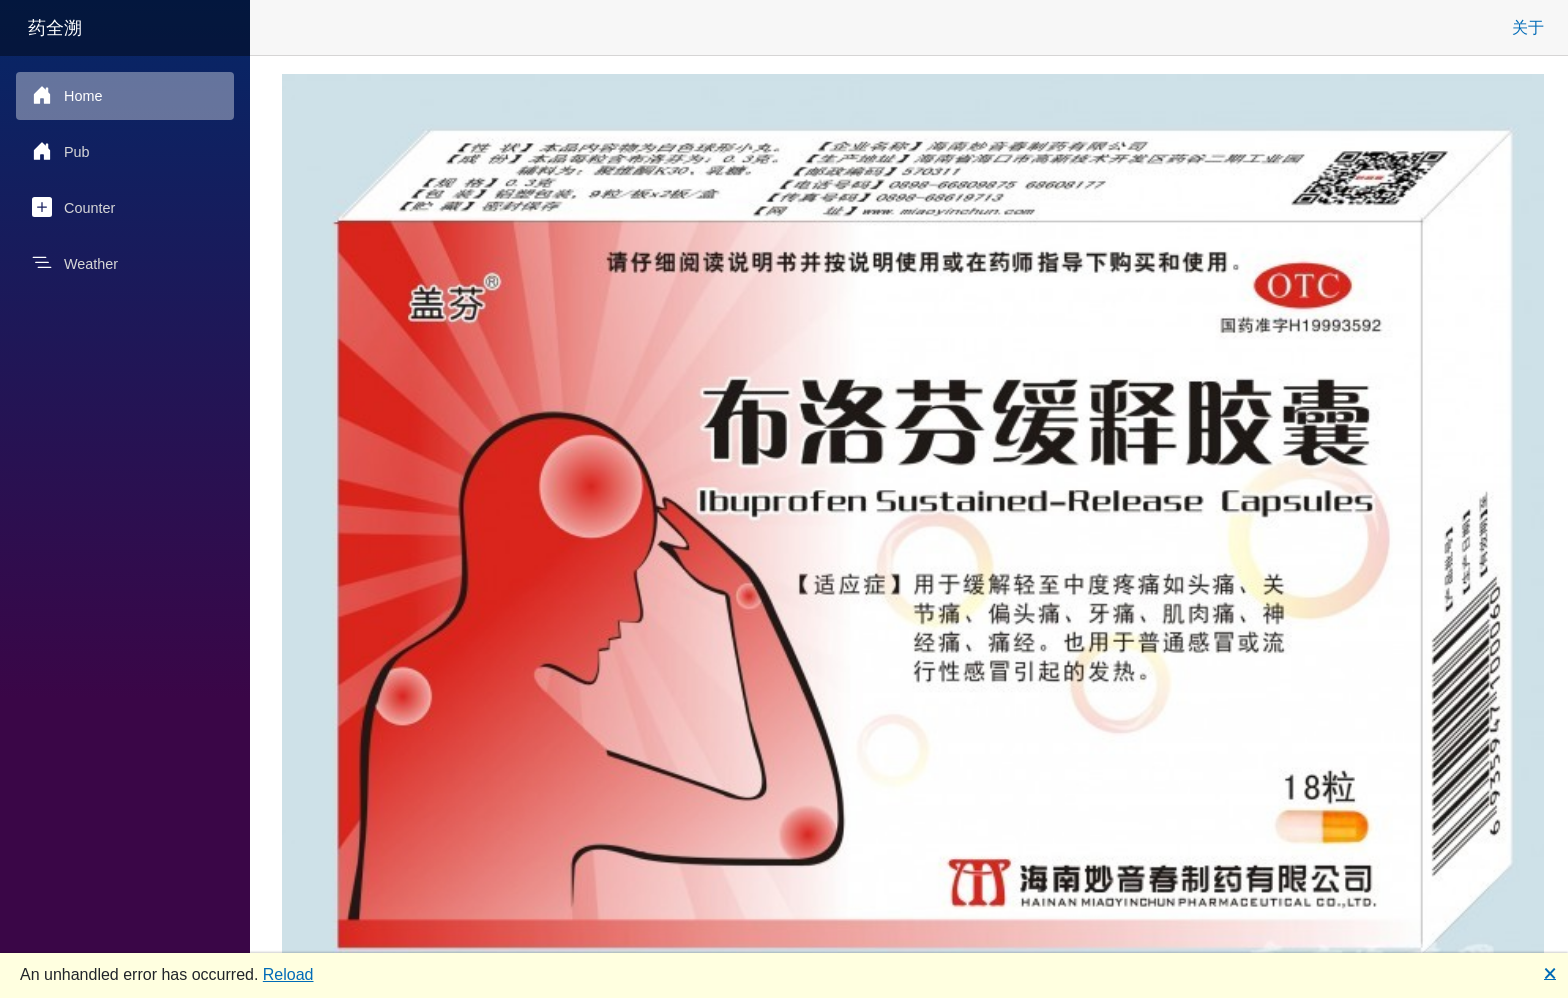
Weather (75, 263)
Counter (73, 207)
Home (67, 95)
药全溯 (55, 28)
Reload (288, 974)
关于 (1528, 27)
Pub (61, 151)
